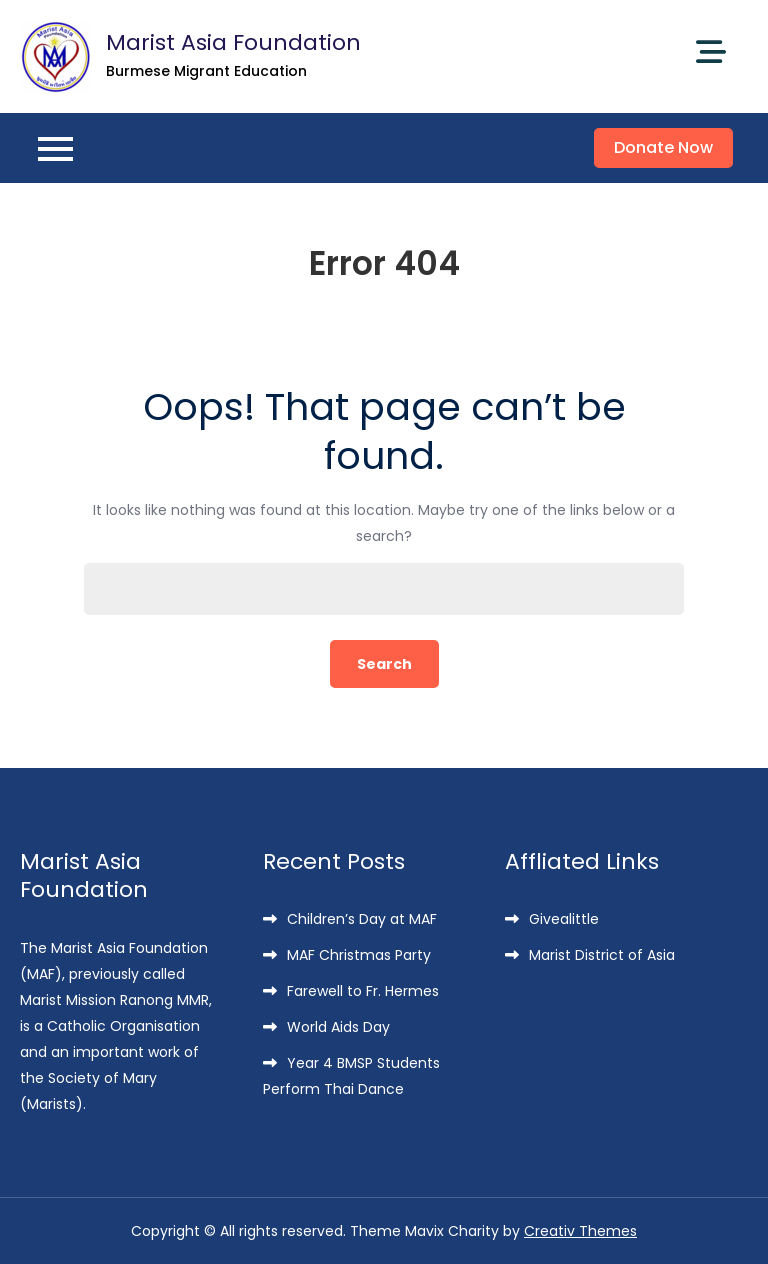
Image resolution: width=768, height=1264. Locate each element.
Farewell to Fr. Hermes (363, 991)
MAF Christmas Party (359, 955)
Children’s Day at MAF (362, 919)
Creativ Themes (580, 1231)
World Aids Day (338, 1027)
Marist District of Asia (602, 955)
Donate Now (663, 147)
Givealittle (564, 919)
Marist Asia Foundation (233, 42)
